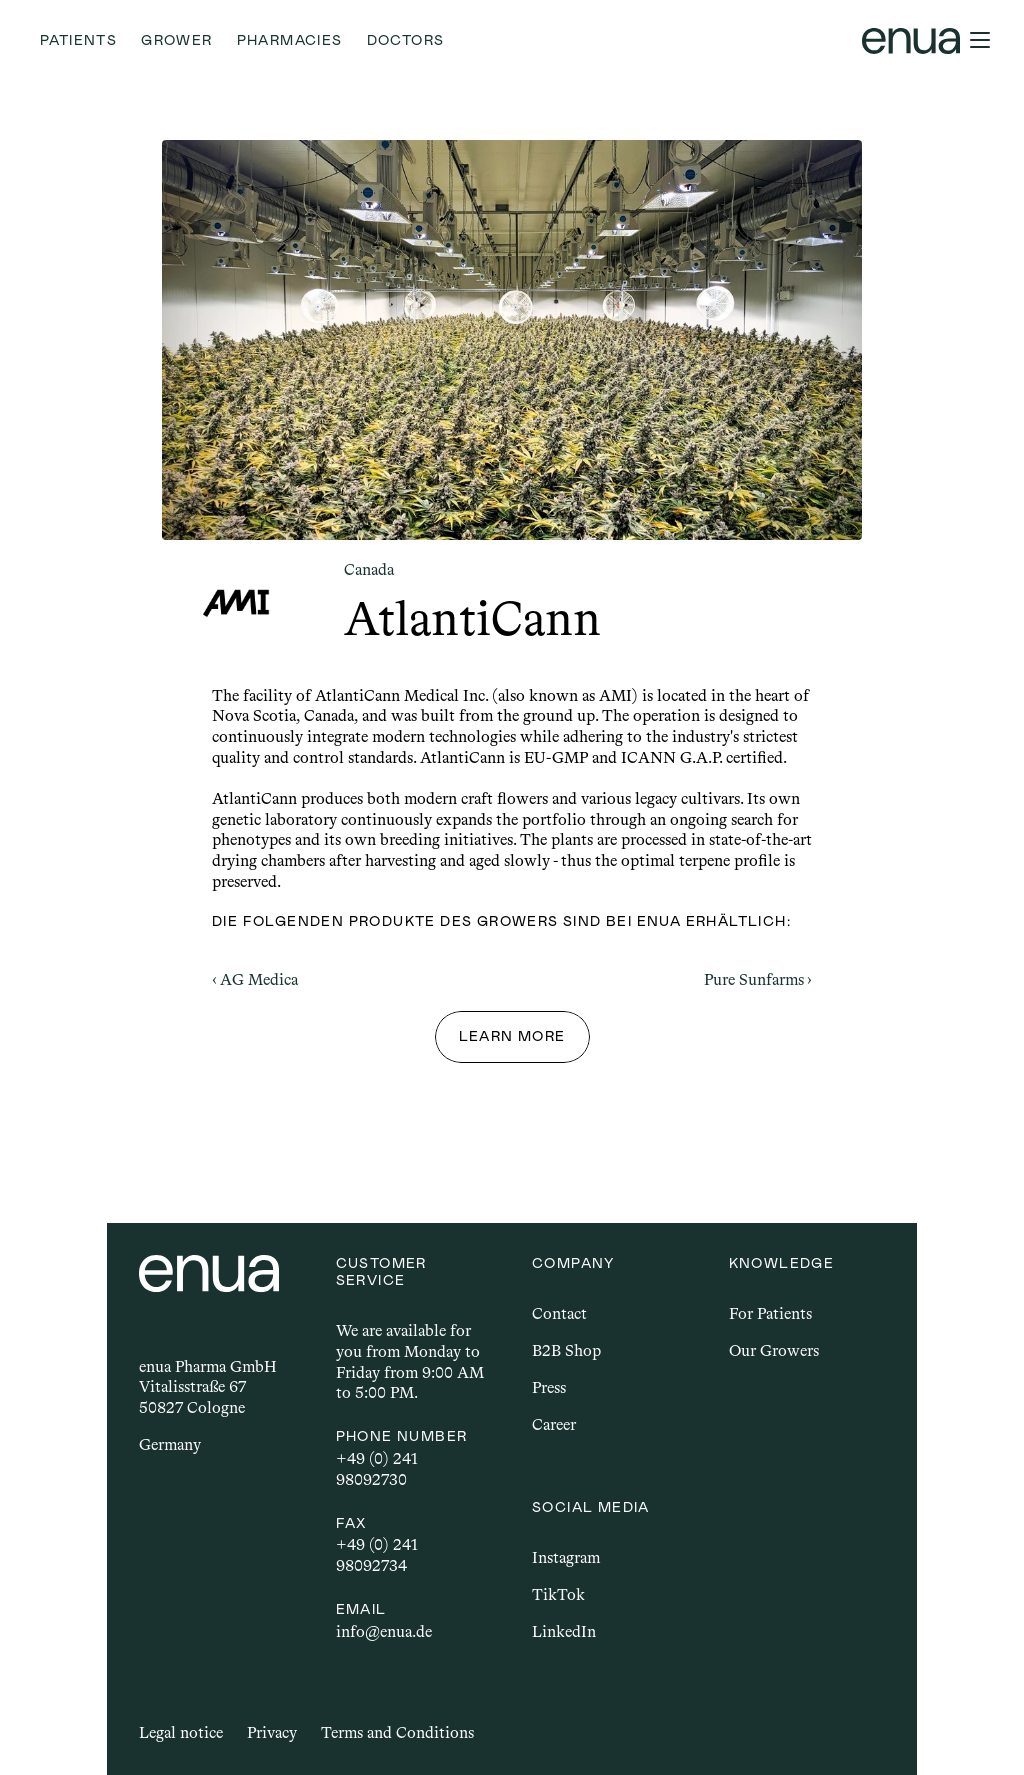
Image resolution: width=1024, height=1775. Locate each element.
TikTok (558, 1594)
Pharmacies (290, 40)
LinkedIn (564, 1631)
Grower (176, 40)
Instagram (566, 1557)
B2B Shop (566, 1350)
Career (554, 1424)
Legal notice (181, 1732)
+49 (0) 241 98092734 (379, 1555)
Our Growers (774, 1350)
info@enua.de (384, 1631)
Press (549, 1387)
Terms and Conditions (397, 1732)
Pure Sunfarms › (758, 979)
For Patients (770, 1313)
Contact (559, 1313)
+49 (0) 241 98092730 (379, 1469)
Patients (78, 40)
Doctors (406, 40)
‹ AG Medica (255, 979)
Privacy (272, 1732)
